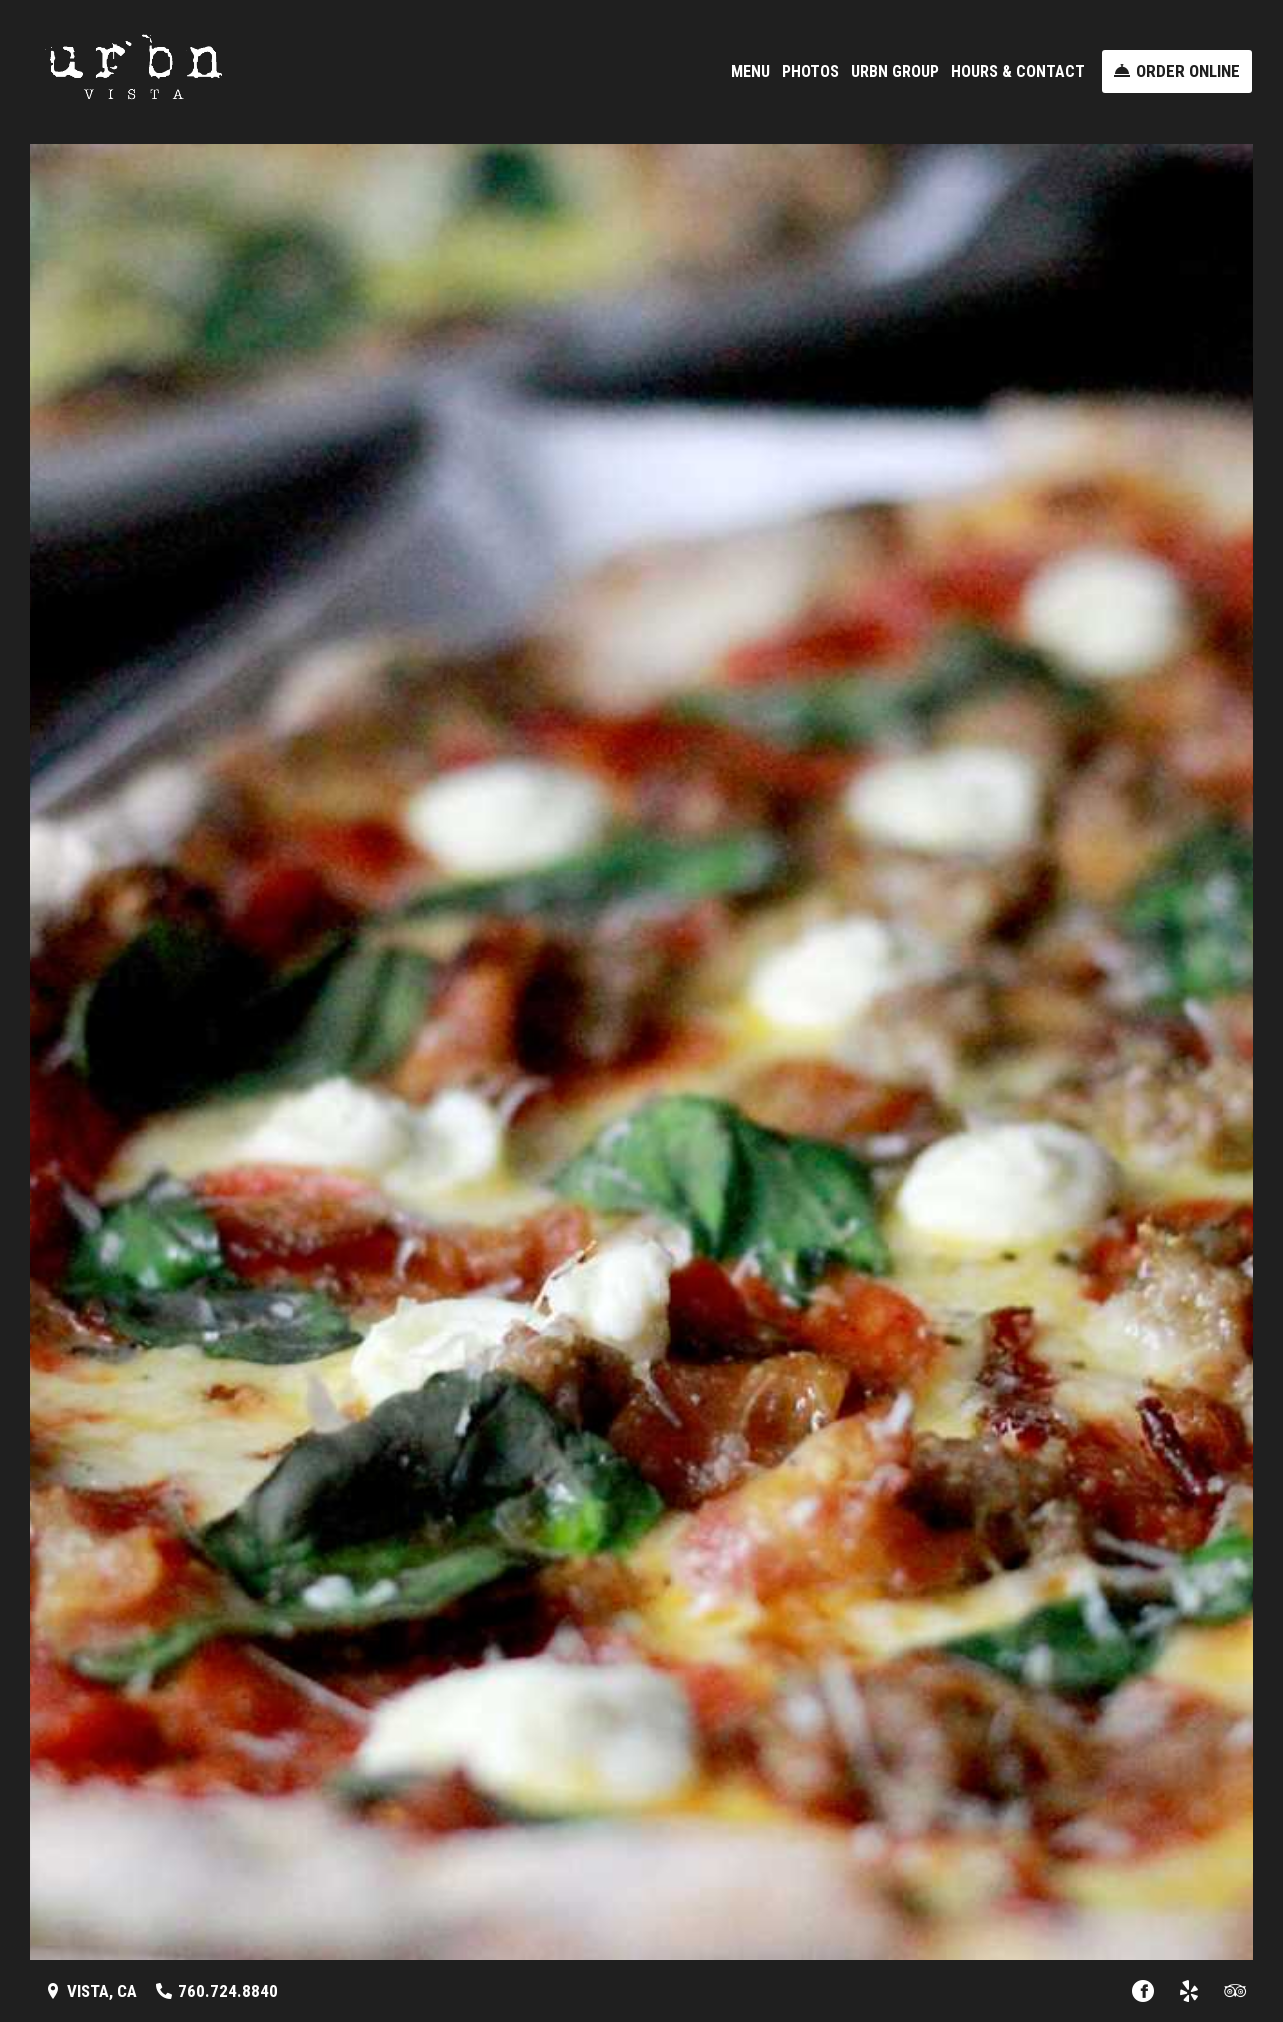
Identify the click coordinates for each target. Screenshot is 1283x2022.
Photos (810, 71)
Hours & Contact (1018, 71)
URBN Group (895, 71)
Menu (750, 71)
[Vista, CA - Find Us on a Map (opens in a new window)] (91, 1991)
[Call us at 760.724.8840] (217, 1991)
